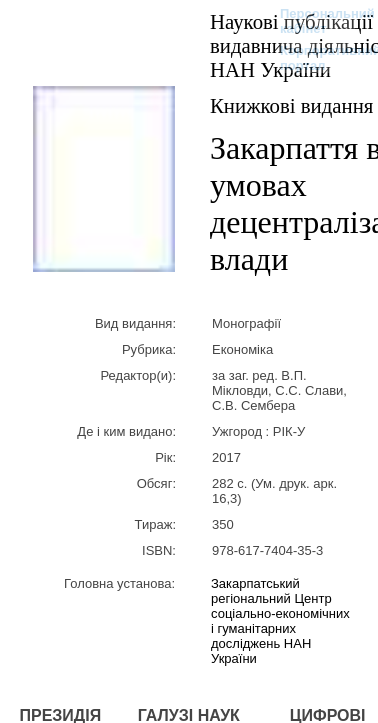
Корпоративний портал (317, 58)
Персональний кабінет (317, 21)
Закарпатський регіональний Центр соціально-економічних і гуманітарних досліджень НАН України (280, 621)
